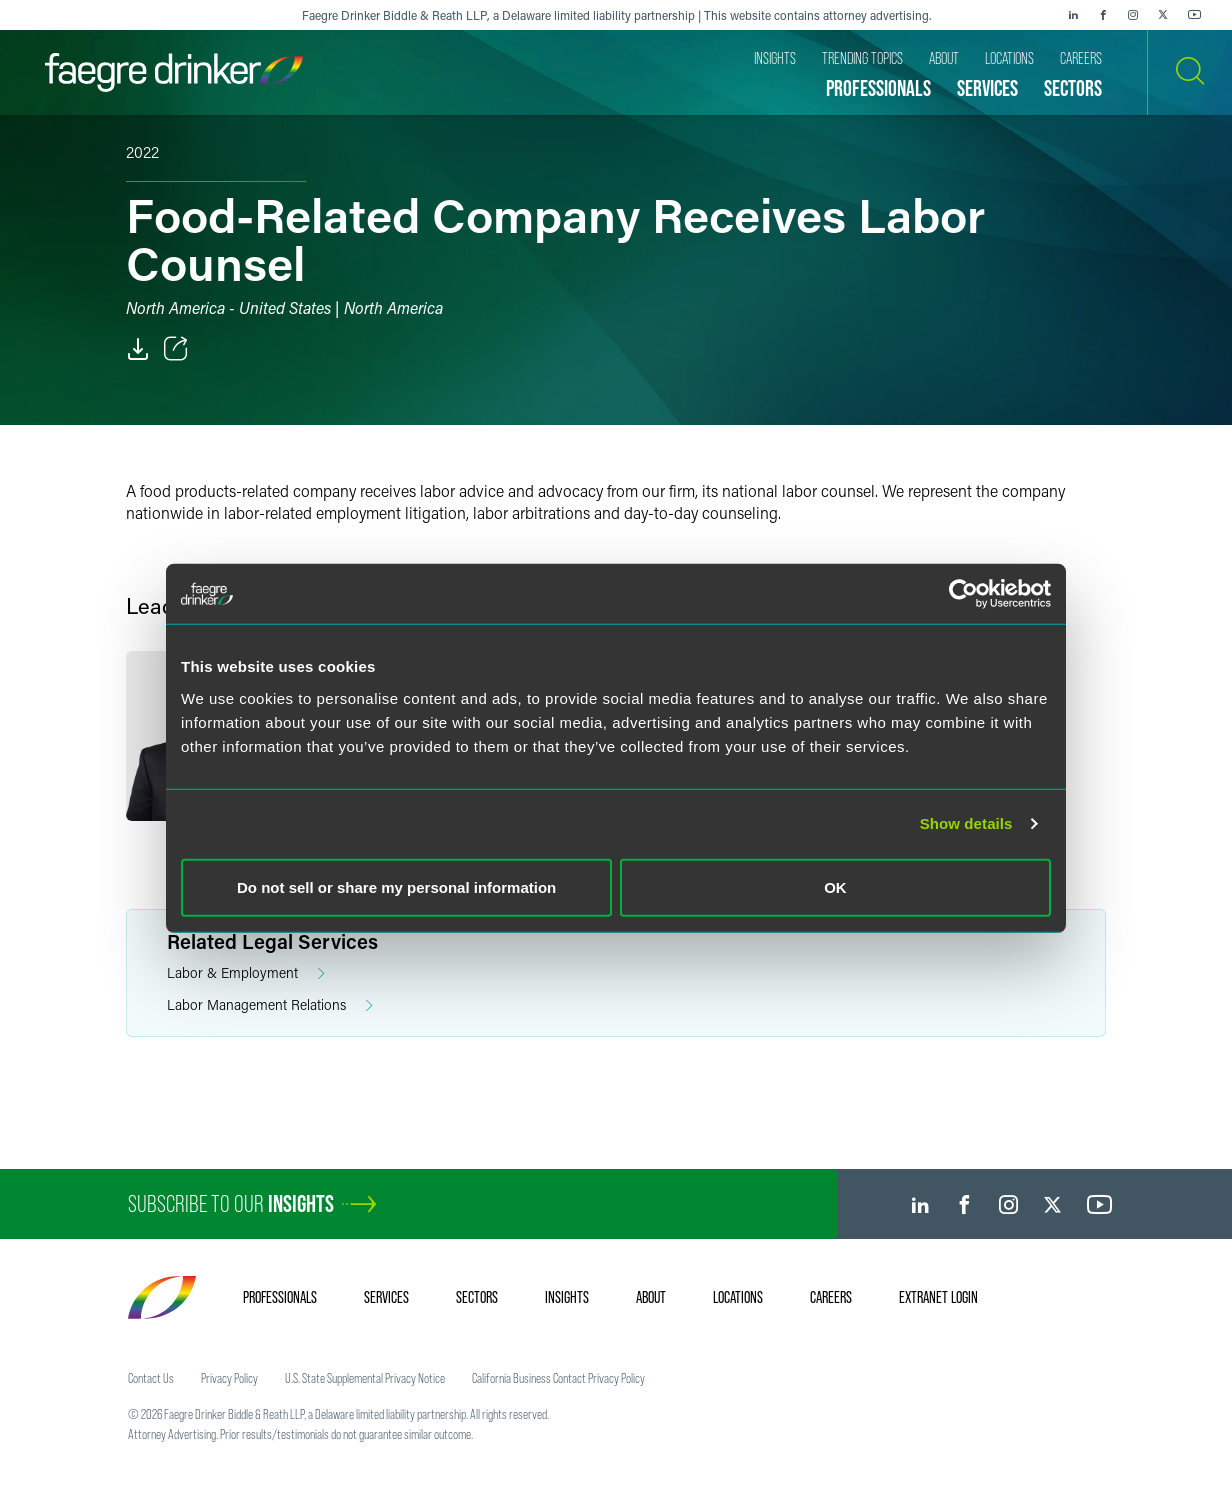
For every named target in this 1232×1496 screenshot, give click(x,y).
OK (835, 886)
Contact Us (151, 1378)
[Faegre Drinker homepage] (174, 72)
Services (386, 1297)
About (651, 1297)
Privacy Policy (229, 1378)
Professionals (280, 1297)
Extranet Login (938, 1297)
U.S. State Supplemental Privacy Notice (365, 1378)
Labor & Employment (246, 973)
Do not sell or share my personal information (396, 886)
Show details (966, 823)
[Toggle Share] (176, 349)
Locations (738, 1297)
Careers (831, 1297)
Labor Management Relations (270, 1005)
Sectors (477, 1297)
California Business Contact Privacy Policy (558, 1378)
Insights (567, 1297)
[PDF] (138, 349)
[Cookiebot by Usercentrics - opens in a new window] (963, 594)
